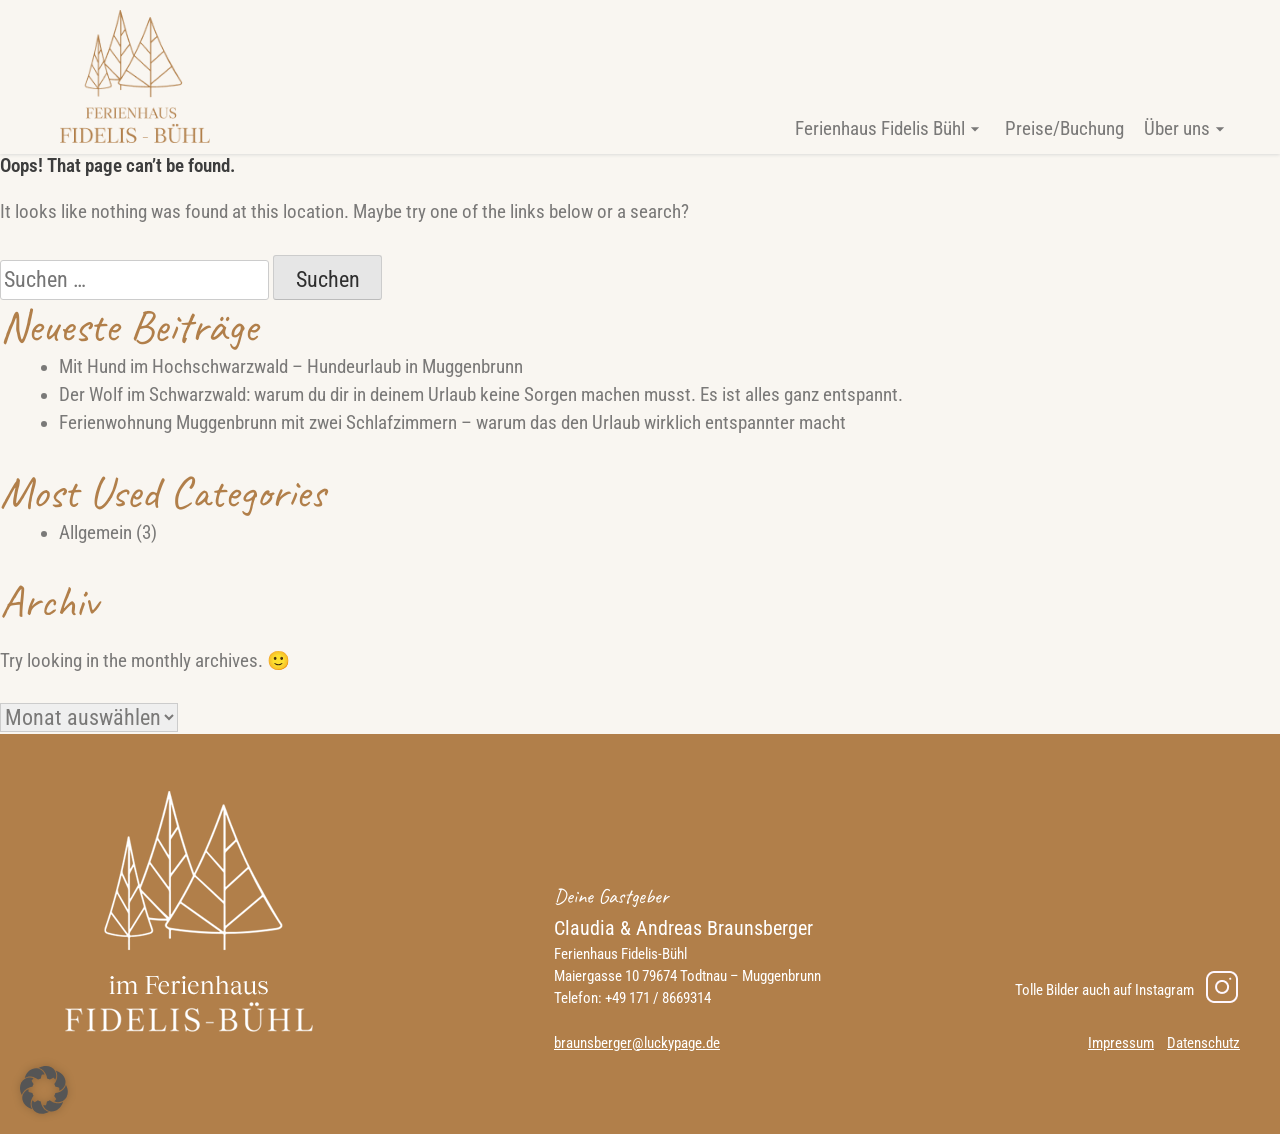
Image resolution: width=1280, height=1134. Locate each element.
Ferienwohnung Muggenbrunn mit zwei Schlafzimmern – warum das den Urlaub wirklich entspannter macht (452, 423)
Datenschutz (1203, 1043)
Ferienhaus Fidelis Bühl (880, 129)
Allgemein (95, 533)
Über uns (1177, 129)
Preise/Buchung (1064, 129)
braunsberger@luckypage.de (637, 1043)
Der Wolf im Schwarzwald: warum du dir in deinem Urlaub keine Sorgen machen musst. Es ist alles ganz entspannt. (481, 395)
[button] (44, 1090)
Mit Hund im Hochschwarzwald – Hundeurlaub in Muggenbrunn (291, 367)
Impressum (1121, 1043)
